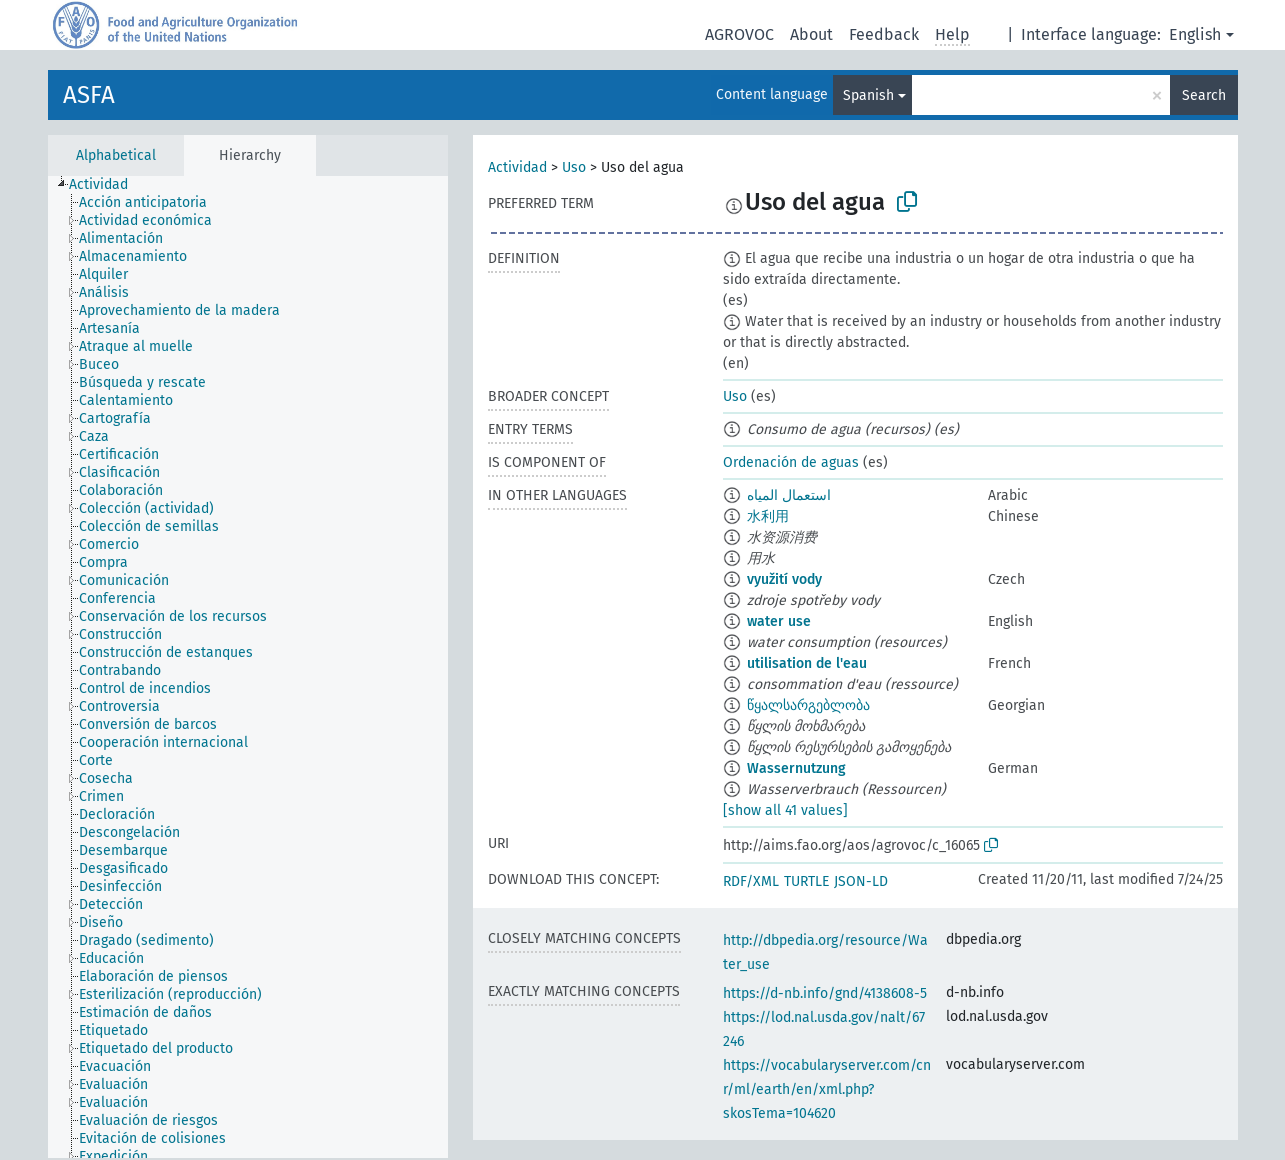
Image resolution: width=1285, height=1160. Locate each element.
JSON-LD (861, 881)
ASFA (89, 95)
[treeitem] (107, 185)
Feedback (884, 34)
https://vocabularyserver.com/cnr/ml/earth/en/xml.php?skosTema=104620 (827, 1089)
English (1195, 34)
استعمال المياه (789, 495)
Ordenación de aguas (791, 462)
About (811, 34)
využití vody (784, 579)
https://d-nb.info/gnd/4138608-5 (825, 993)
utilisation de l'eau (807, 663)
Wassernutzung (796, 768)
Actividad (517, 167)
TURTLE (806, 881)
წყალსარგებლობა (808, 705)
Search (1204, 95)
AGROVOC (739, 34)
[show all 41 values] (785, 810)
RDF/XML (751, 881)
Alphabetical (116, 155)
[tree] (248, 667)
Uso (574, 167)
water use (779, 621)
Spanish (868, 95)
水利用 (768, 516)
